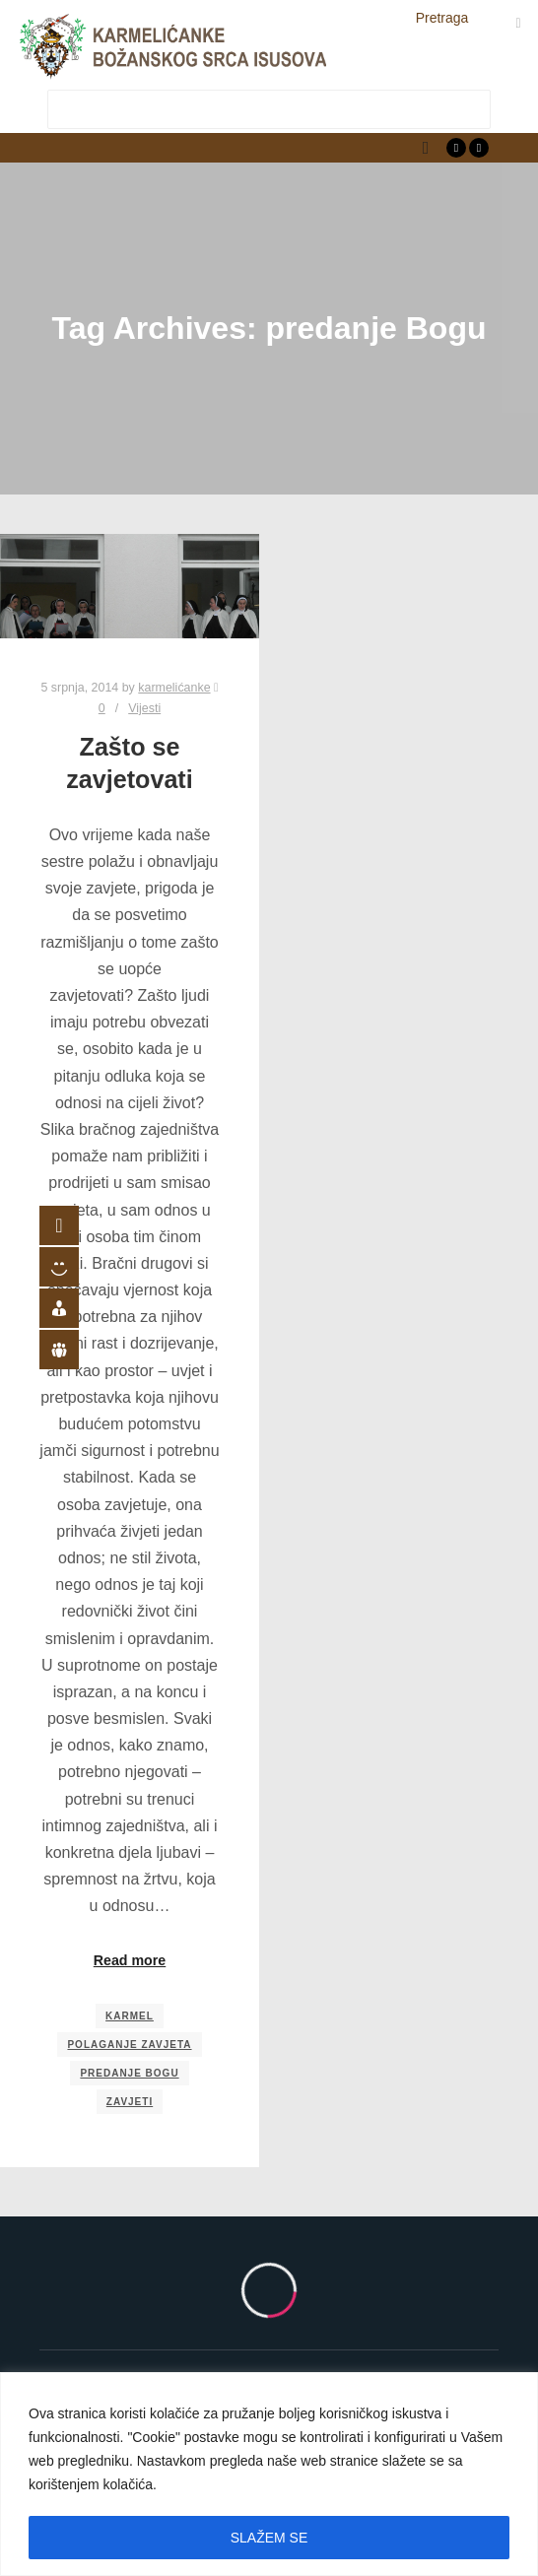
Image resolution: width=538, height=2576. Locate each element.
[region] (269, 2474)
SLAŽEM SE (269, 2537)
